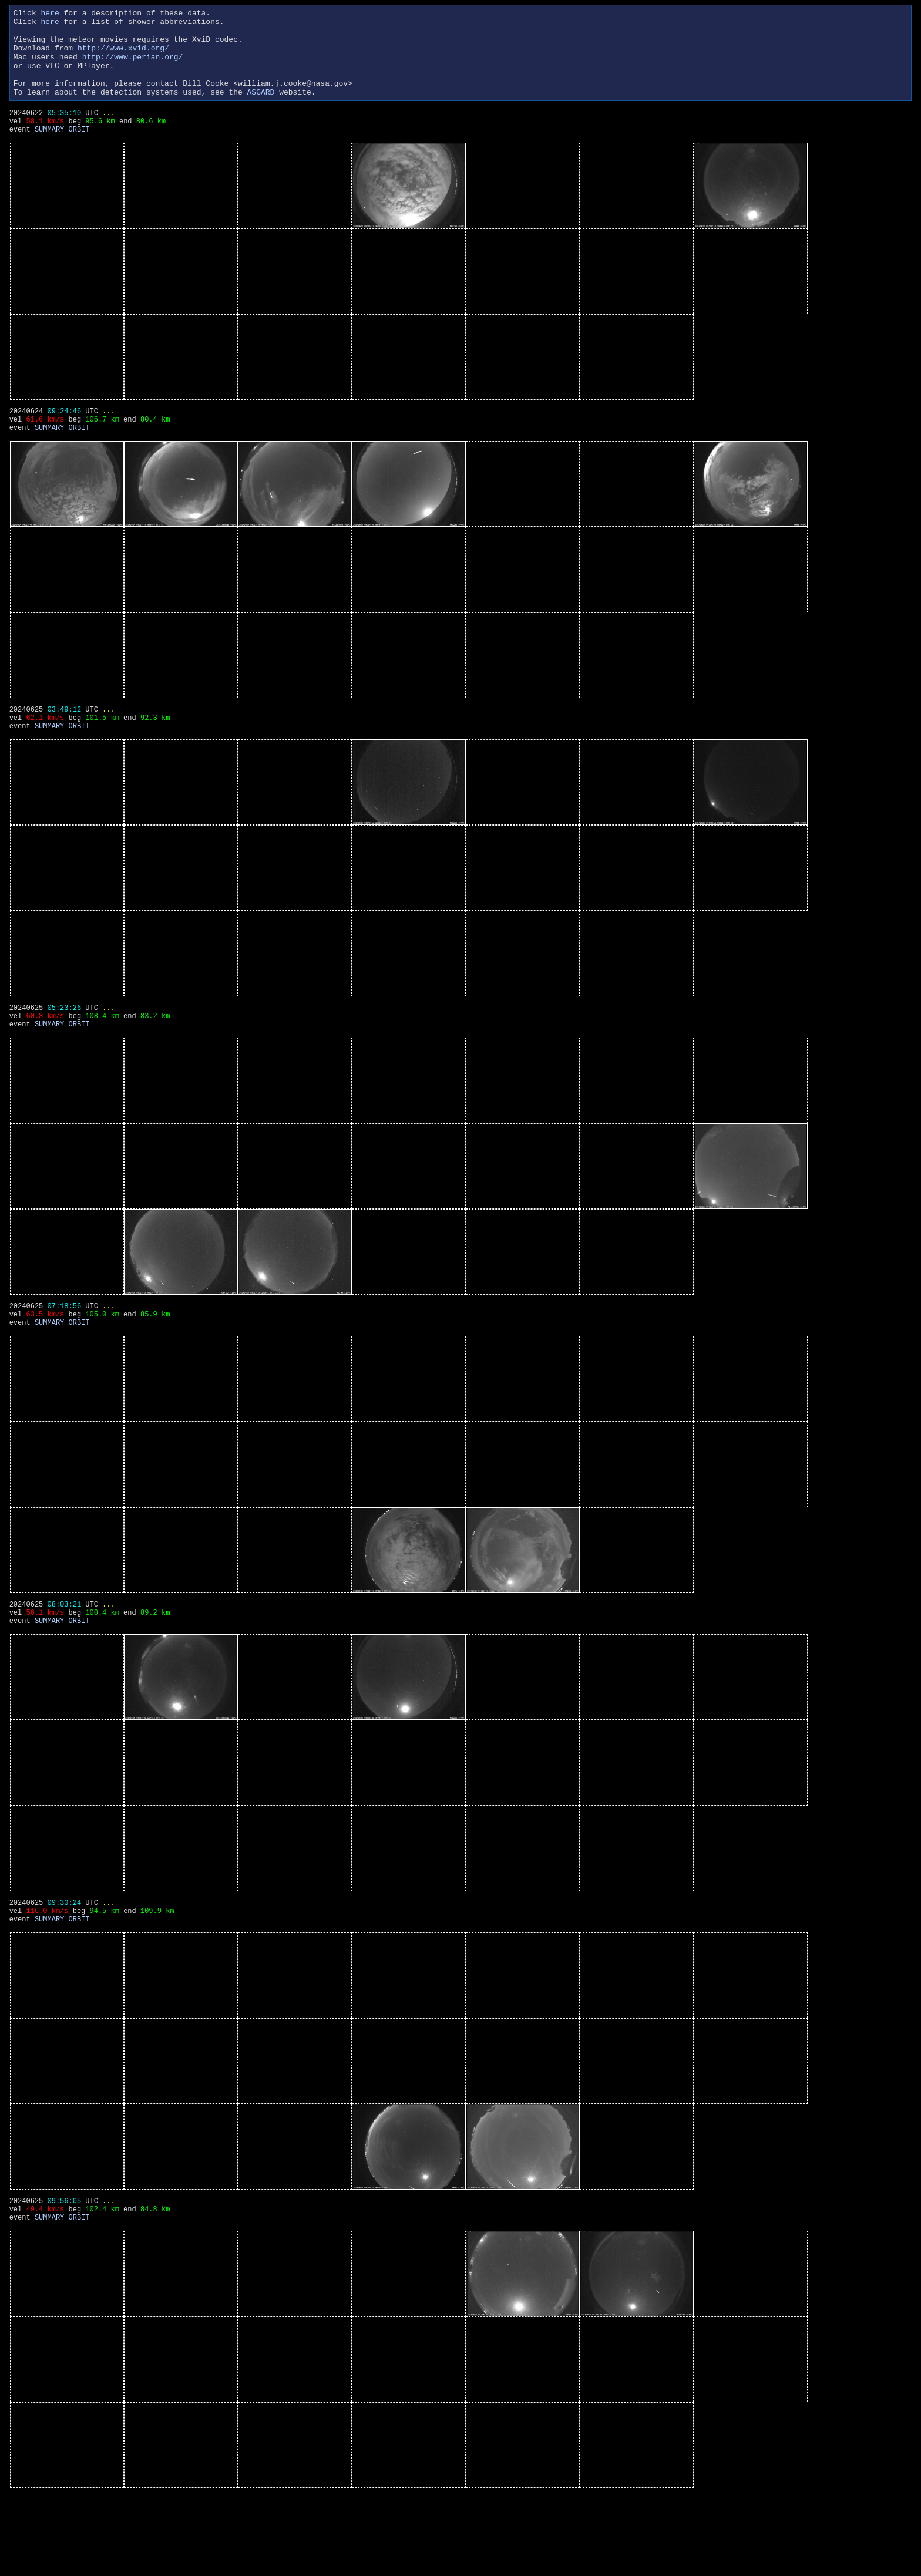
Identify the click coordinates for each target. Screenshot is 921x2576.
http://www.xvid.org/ (123, 56)
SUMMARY (49, 154)
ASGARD (260, 109)
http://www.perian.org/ (132, 67)
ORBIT (78, 154)
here (50, 14)
